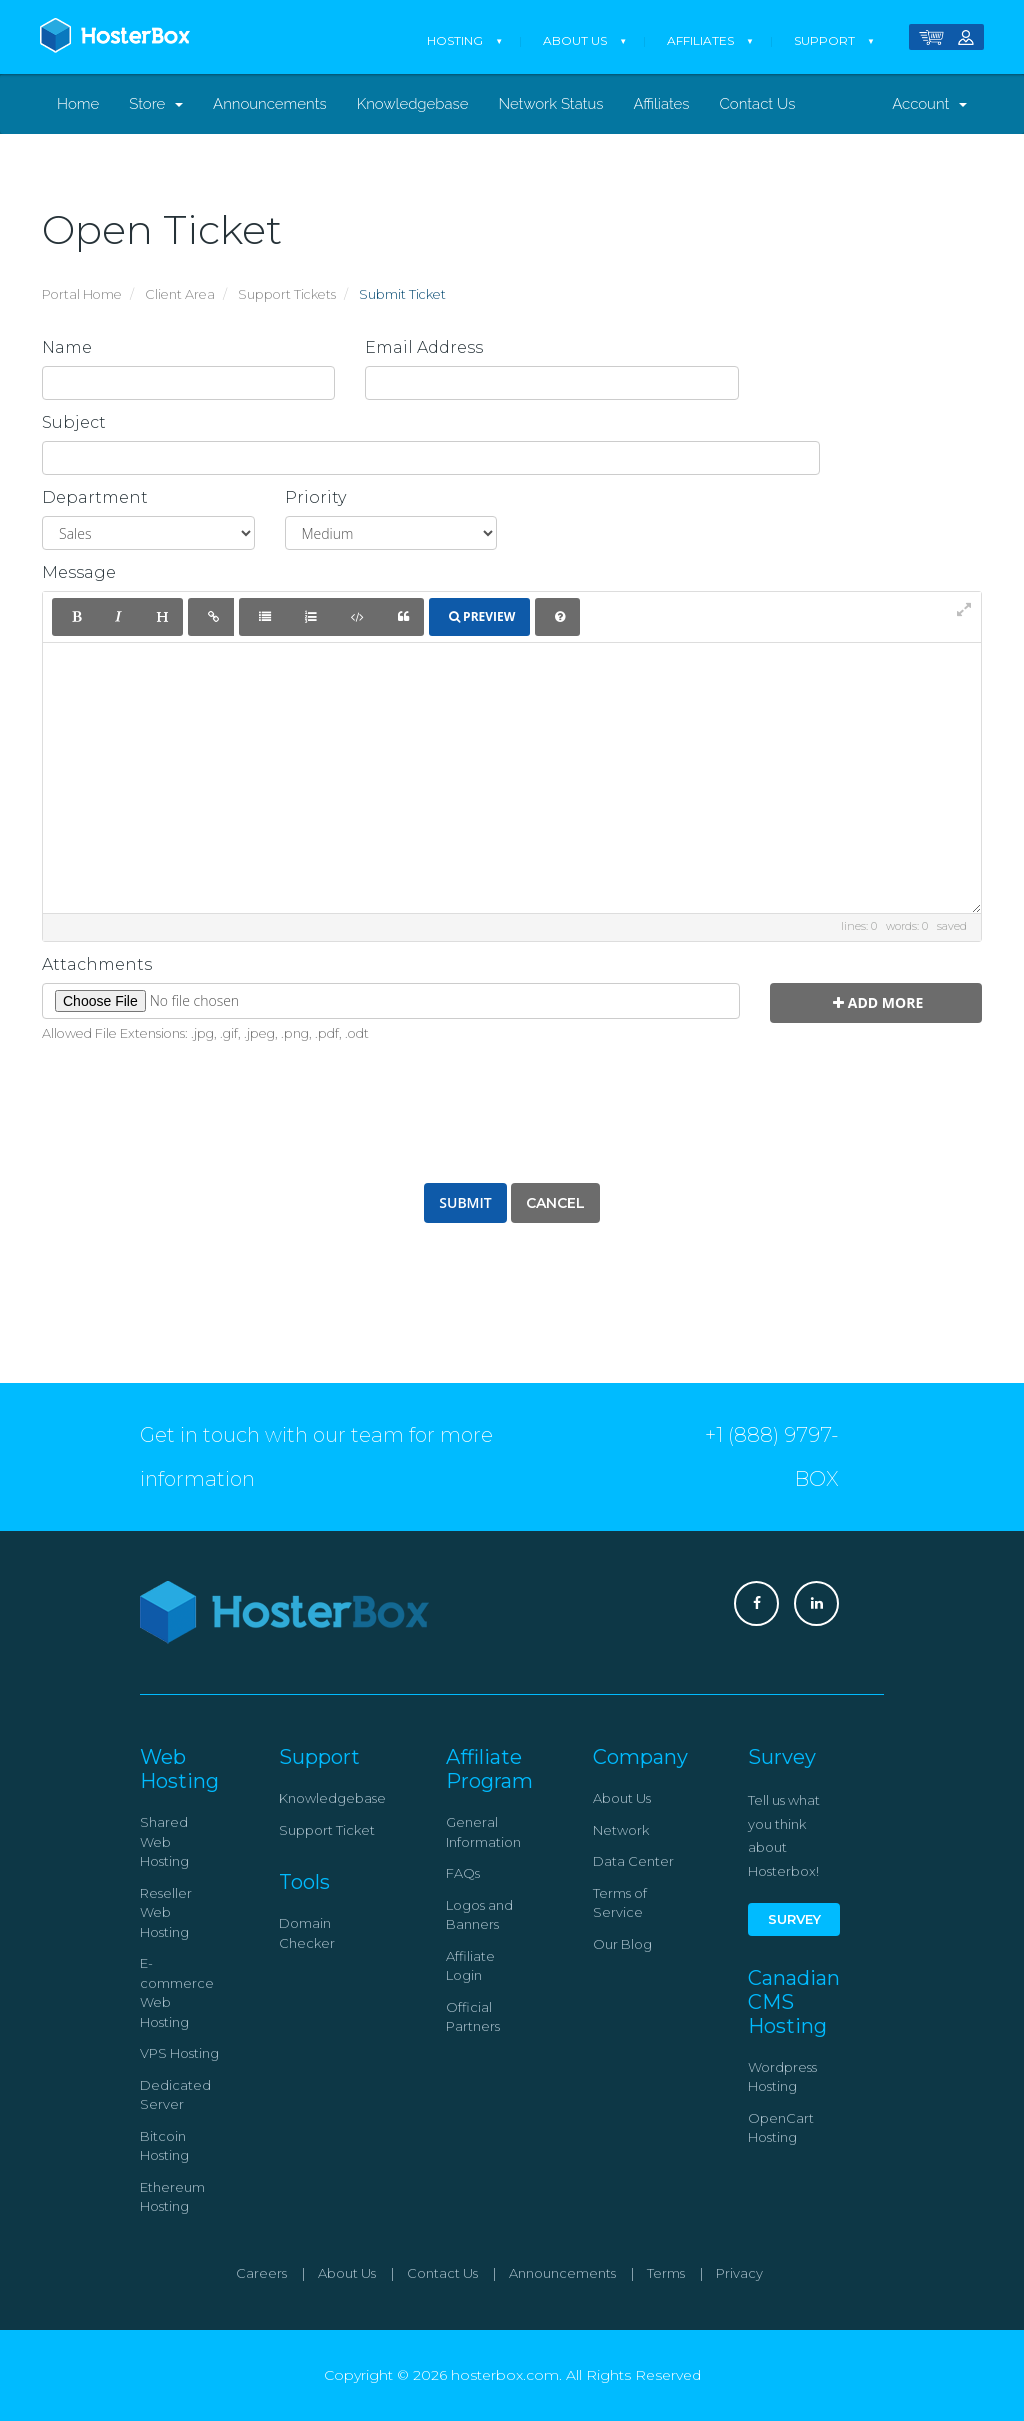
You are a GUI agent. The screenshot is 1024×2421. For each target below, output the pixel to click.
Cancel (555, 1203)
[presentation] (512, 1109)
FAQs (463, 1873)
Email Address (424, 348)
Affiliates (700, 40)
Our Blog (622, 1944)
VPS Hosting (179, 2053)
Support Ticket (327, 1830)
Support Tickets (287, 294)
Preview (482, 616)
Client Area (180, 294)
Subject (74, 423)
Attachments (97, 965)
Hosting (455, 40)
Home (78, 104)
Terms (666, 2273)
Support (824, 40)
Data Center (633, 1861)
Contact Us (758, 104)
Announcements (270, 104)
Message (79, 573)
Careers (261, 2273)
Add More (878, 1002)
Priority (315, 498)
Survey (794, 1919)
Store (156, 104)
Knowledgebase (413, 104)
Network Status (550, 104)
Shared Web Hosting (164, 1841)
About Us (575, 40)
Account (929, 104)
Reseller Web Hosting (166, 1912)
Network (621, 1830)
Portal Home (82, 294)
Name (67, 348)
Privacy (739, 2273)
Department (95, 498)
